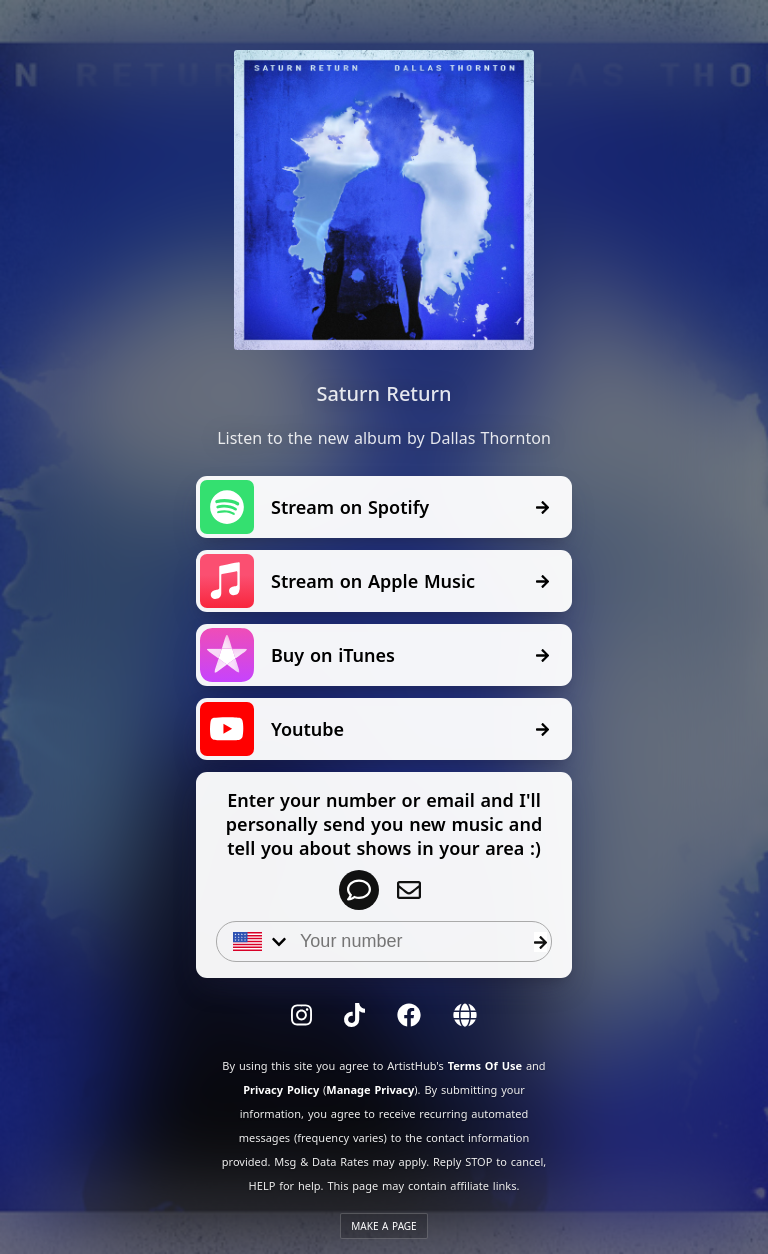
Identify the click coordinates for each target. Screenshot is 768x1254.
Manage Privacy (370, 1089)
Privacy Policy (281, 1089)
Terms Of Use (485, 1065)
